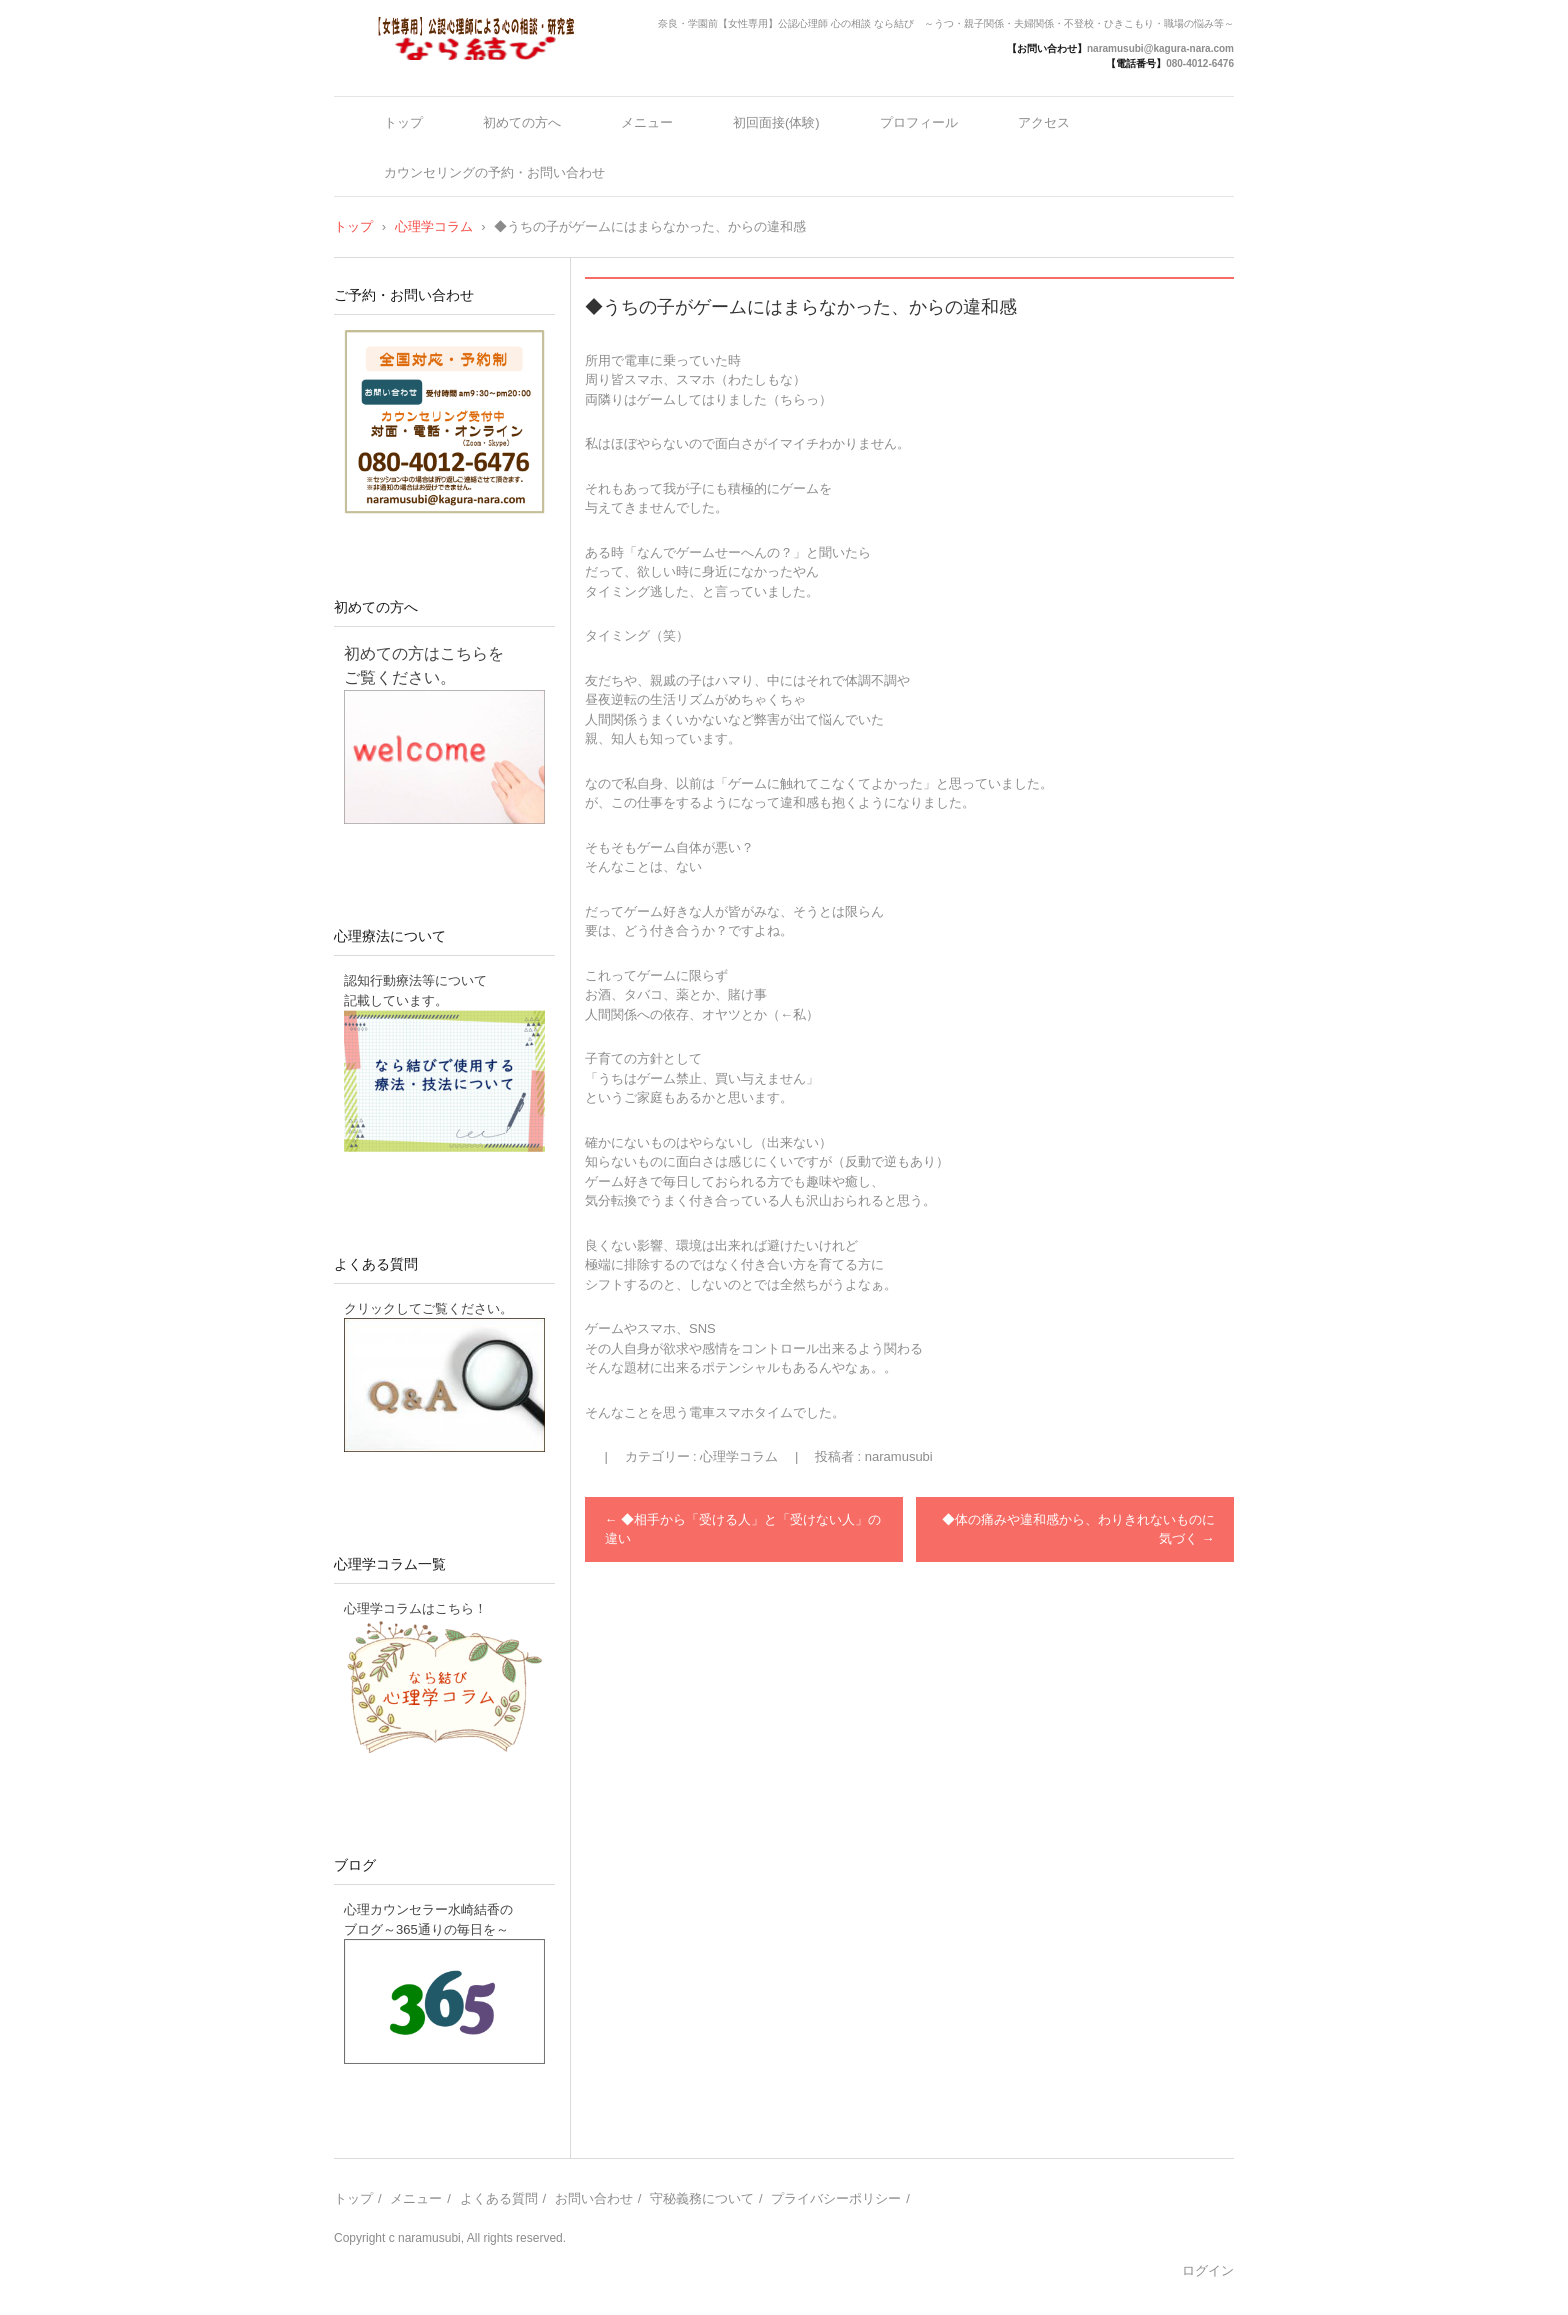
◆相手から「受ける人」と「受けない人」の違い (743, 1529)
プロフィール (919, 122)
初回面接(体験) (776, 122)
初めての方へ (522, 122)
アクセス (1044, 122)
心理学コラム (739, 1456)
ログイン (1208, 2270)
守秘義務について (702, 2198)
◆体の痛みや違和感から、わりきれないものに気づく (1078, 1529)
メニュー (647, 122)
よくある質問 (376, 1264)
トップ (403, 122)
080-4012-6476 (1200, 63)
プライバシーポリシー (836, 2198)
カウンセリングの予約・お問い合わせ (494, 172)
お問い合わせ (594, 2198)
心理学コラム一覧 (390, 1564)
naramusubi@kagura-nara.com (1160, 48)
